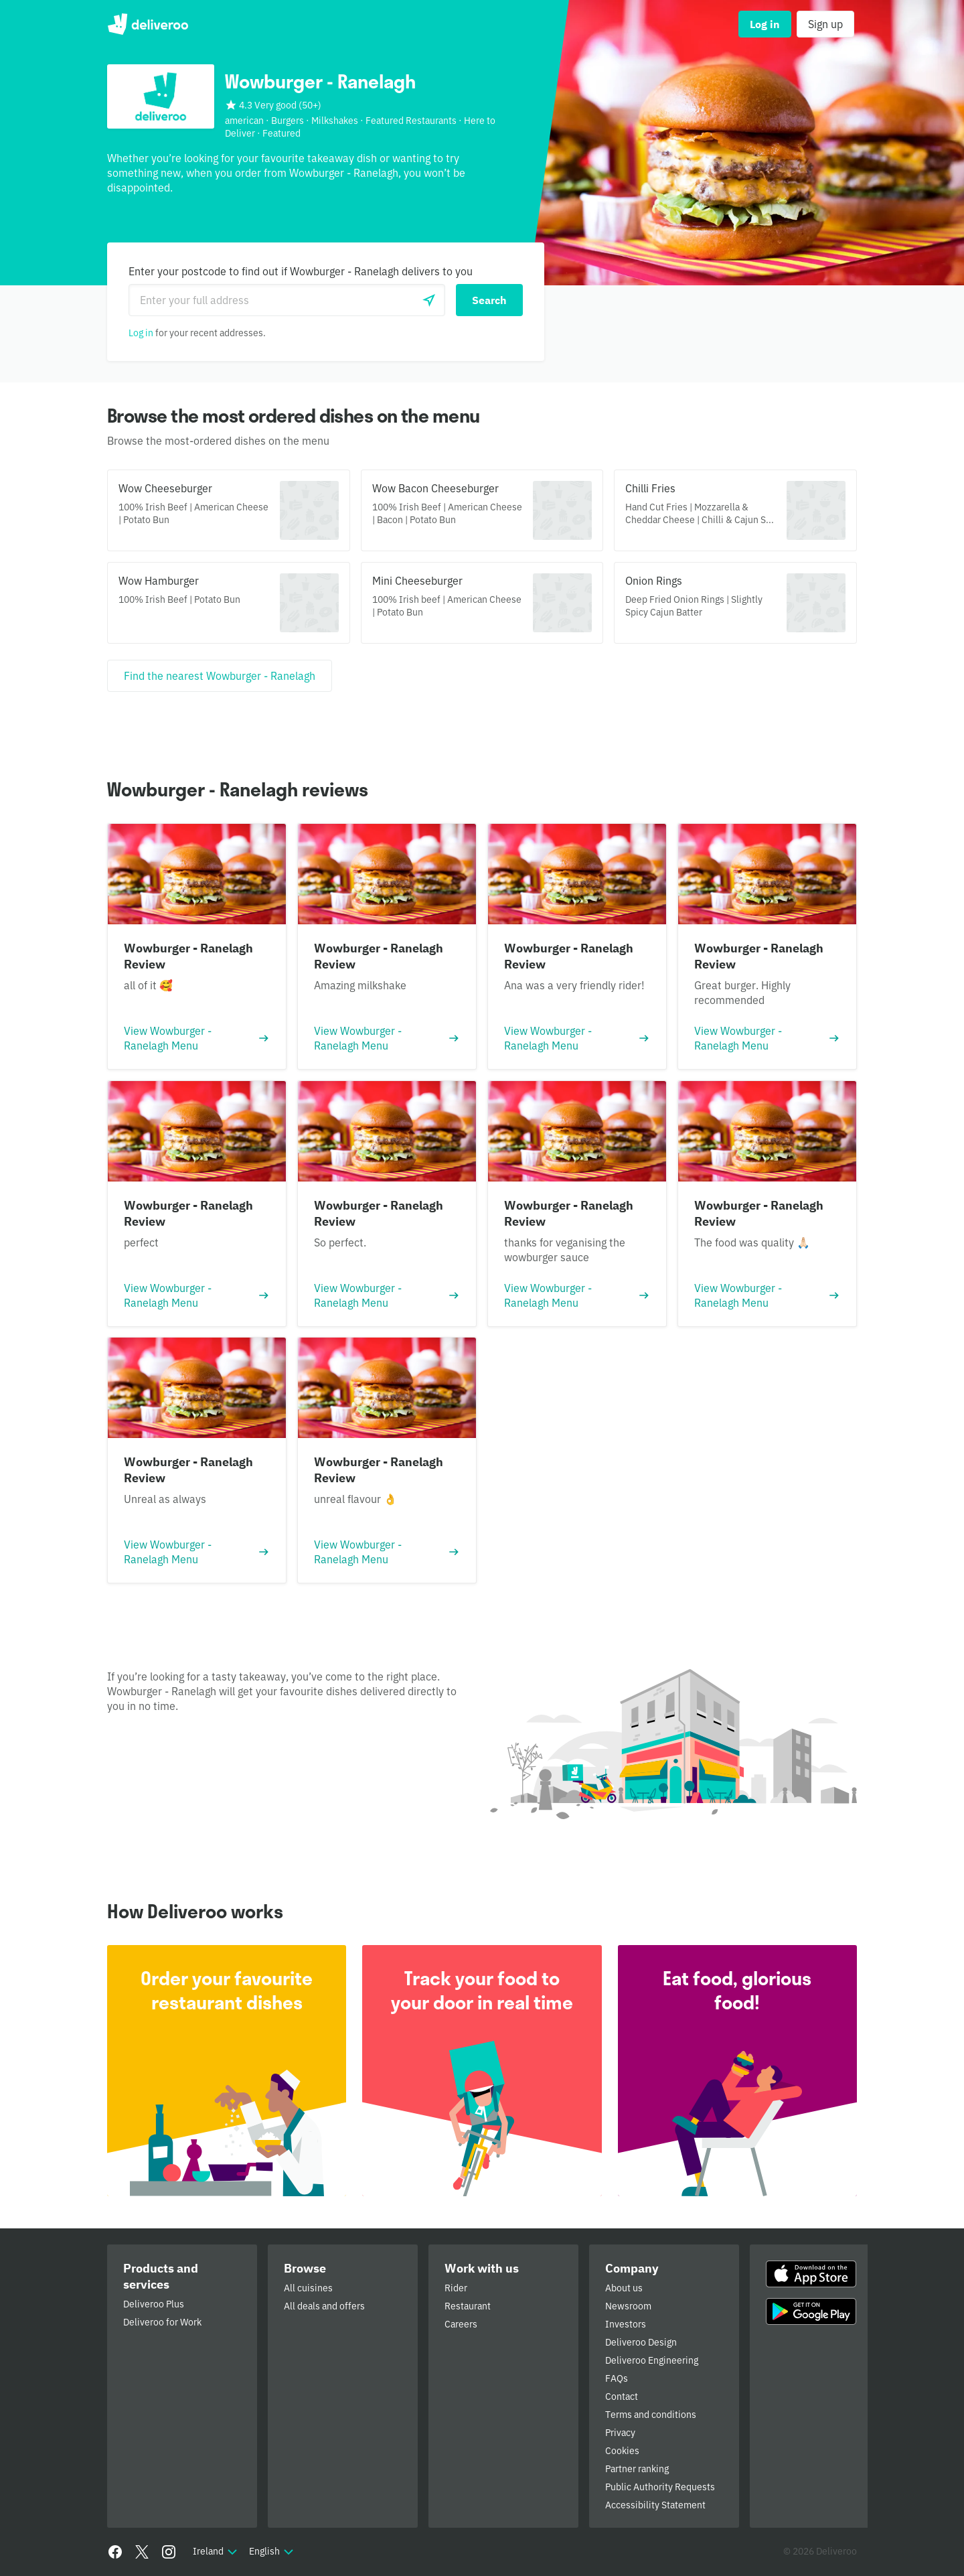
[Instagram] (169, 2552)
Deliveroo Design (641, 2342)
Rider (456, 2288)
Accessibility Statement (655, 2505)
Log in (141, 333)
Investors (625, 2324)
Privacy (620, 2433)
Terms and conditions (650, 2415)
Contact (621, 2396)
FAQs (616, 2378)
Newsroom (628, 2306)
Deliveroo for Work (162, 2322)
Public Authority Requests (660, 2487)
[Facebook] (115, 2552)
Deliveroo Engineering (651, 2360)
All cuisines (308, 2288)
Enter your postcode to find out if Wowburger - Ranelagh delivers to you (301, 271)
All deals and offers (324, 2306)
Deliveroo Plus (153, 2304)
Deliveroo (147, 24)
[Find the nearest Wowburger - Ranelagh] (219, 676)
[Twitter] (142, 2552)
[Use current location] (429, 300)
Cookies (622, 2451)
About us (624, 2288)
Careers (461, 2324)
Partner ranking (637, 2469)
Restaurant (468, 2306)
